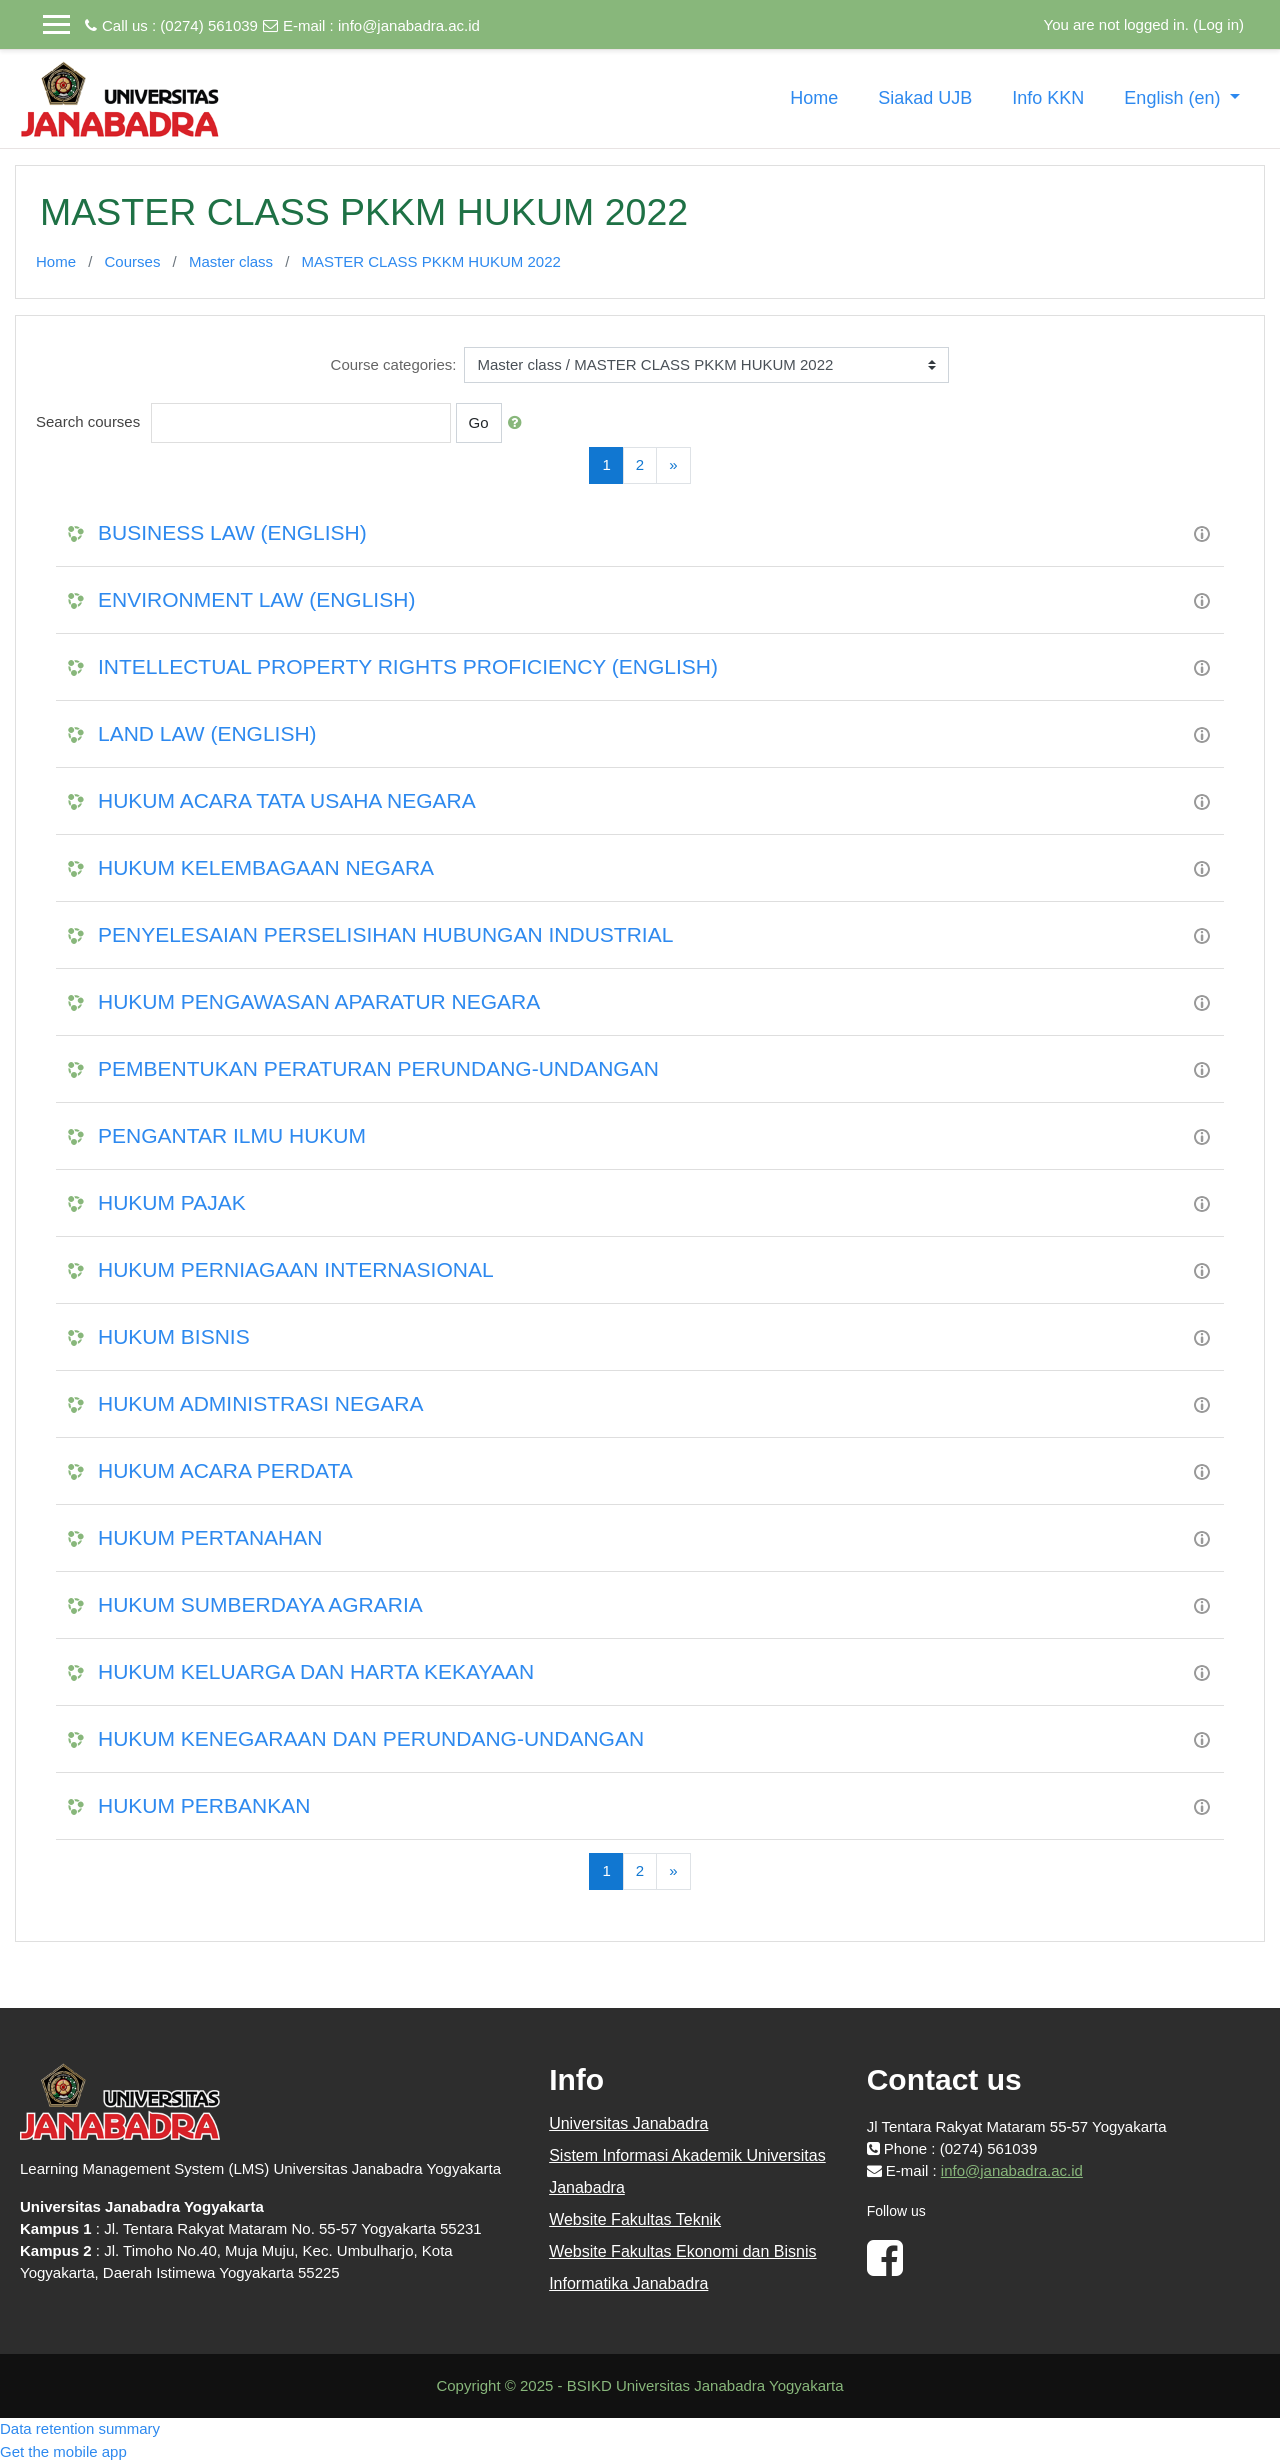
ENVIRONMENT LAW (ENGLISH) (256, 599)
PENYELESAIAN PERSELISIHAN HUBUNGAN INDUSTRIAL (385, 934)
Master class (231, 261)
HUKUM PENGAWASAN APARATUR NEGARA (319, 1001)
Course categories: (394, 364)
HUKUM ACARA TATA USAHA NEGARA (287, 800)
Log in (1218, 24)
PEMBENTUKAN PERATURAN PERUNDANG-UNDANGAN (378, 1068)
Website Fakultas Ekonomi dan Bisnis (682, 2251)
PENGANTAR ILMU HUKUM (232, 1135)
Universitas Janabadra (628, 2123)
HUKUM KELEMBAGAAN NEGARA (266, 867)
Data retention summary (80, 2428)
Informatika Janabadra (628, 2283)
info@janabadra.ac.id (409, 25)
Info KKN (1048, 98)
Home (814, 98)
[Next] (673, 465)
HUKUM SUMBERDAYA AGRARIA (260, 1604)
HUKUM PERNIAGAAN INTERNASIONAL (296, 1269)
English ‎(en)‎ (1174, 98)
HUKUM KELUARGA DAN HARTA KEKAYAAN (316, 1671)
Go (479, 422)
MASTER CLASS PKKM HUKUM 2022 (431, 261)
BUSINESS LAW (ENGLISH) (232, 532)
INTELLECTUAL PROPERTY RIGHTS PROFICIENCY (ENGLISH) (408, 666)
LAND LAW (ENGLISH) (207, 733)
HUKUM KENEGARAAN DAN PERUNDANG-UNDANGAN (371, 1738)
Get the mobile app (63, 2451)
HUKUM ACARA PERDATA (225, 1470)
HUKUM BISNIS (174, 1336)
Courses (133, 261)
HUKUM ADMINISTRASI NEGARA (261, 1403)
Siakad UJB (925, 98)
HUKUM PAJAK (172, 1202)
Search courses (88, 421)
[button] (519, 423)
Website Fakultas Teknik (635, 2219)
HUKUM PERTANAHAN (210, 1537)
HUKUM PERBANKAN (204, 1805)
